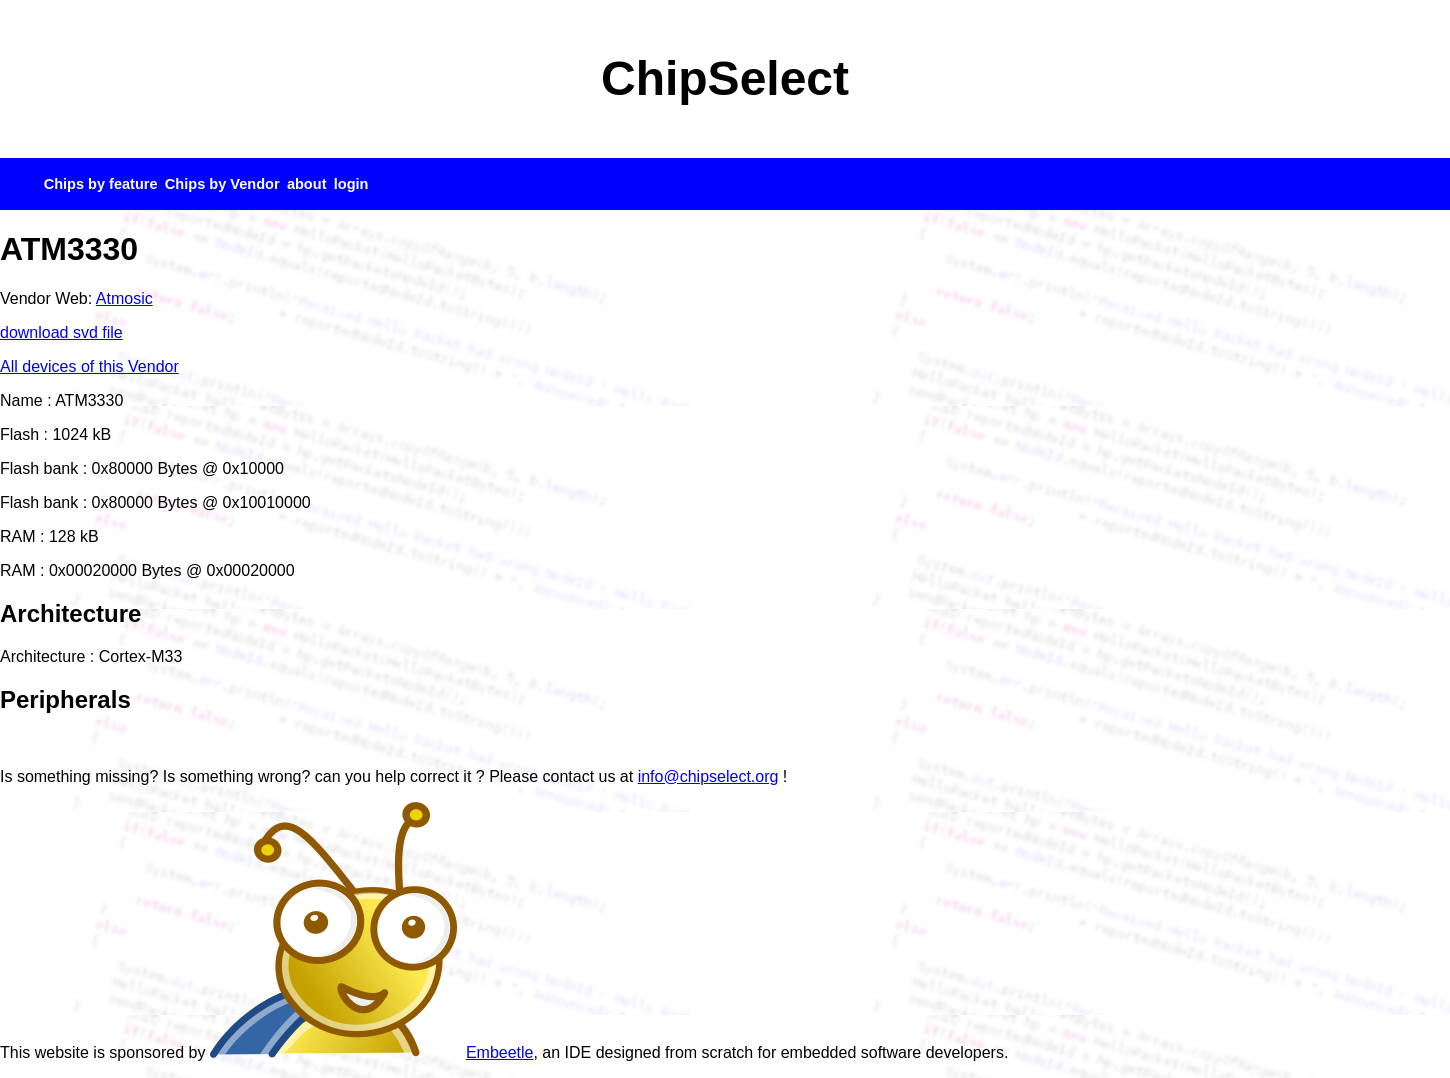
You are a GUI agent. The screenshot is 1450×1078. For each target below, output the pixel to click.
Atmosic (124, 298)
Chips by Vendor (222, 184)
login (351, 184)
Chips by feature (101, 184)
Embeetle (372, 1052)
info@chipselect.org (708, 776)
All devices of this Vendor (89, 366)
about (307, 184)
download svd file (61, 332)
